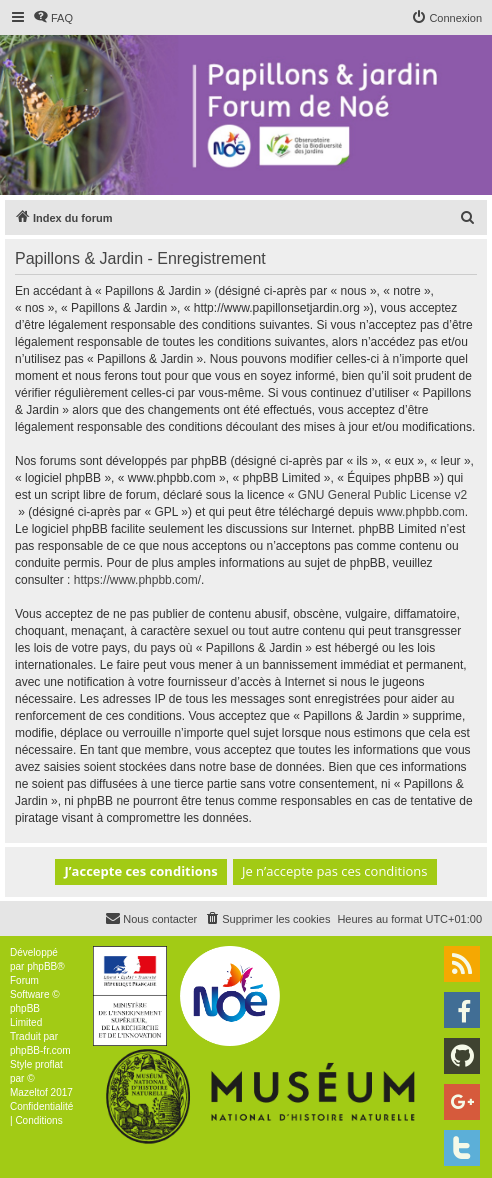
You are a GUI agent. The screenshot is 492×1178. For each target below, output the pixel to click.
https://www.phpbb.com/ (137, 580)
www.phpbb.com (421, 512)
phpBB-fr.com (40, 1050)
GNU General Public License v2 (382, 495)
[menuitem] (53, 18)
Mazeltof (29, 1092)
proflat (49, 1064)
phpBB (42, 966)
